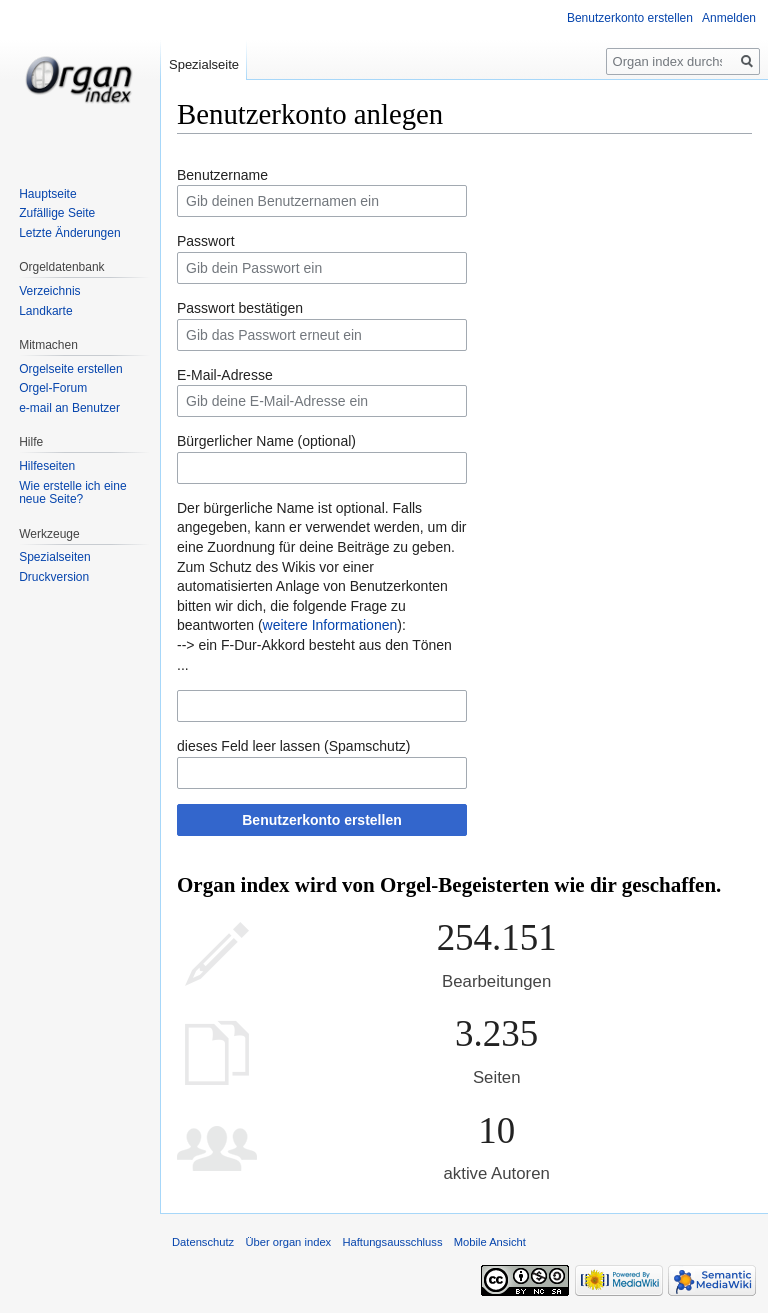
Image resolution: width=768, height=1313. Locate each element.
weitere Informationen (330, 625)
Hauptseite (47, 194)
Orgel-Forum (53, 388)
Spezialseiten (54, 557)
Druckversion (54, 577)
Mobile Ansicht (490, 1242)
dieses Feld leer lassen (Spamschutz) (293, 746)
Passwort (206, 241)
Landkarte (45, 311)
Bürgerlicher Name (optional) (266, 441)
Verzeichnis (49, 291)
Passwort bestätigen (240, 308)
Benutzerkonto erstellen (321, 820)
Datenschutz (203, 1242)
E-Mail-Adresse (225, 375)
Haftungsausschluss (392, 1242)
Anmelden (729, 18)
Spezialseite (204, 64)
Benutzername (222, 175)
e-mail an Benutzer (69, 408)
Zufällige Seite (57, 213)
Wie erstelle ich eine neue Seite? (72, 493)
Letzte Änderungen (69, 233)
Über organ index (288, 1242)
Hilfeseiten (47, 466)
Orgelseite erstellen (70, 369)
